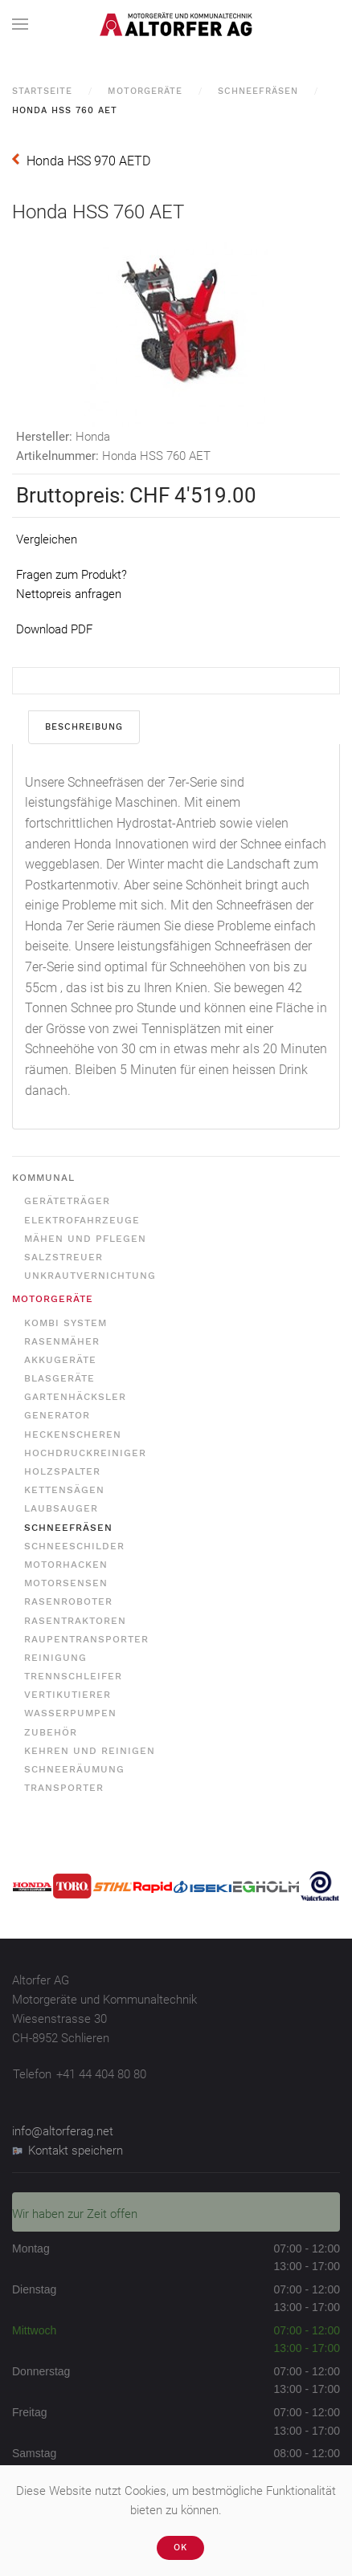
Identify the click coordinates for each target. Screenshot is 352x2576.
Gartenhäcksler (75, 1396)
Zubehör (50, 1732)
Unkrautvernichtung (90, 1275)
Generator (57, 1415)
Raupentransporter (86, 1639)
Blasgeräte (59, 1378)
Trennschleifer (73, 1676)
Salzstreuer (63, 1257)
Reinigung (55, 1657)
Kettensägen (64, 1490)
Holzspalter (62, 1471)
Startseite (42, 91)
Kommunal (43, 1177)
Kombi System (65, 1323)
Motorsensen (66, 1583)
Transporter (64, 1787)
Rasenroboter (68, 1601)
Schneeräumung (74, 1769)
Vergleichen (46, 539)
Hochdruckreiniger (85, 1453)
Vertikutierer (67, 1694)
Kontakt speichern (67, 2150)
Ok (180, 2547)
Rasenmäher (62, 1341)
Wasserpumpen (70, 1713)
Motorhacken (66, 1564)
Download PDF (54, 629)
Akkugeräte (60, 1359)
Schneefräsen (258, 91)
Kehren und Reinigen (89, 1750)
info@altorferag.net (62, 2131)
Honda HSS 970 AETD (88, 161)
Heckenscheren (72, 1434)
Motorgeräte (145, 91)
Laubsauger (61, 1508)
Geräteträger (67, 1201)
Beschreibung (84, 727)
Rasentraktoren (75, 1620)
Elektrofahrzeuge (82, 1220)
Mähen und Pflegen (85, 1238)
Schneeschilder (74, 1546)
